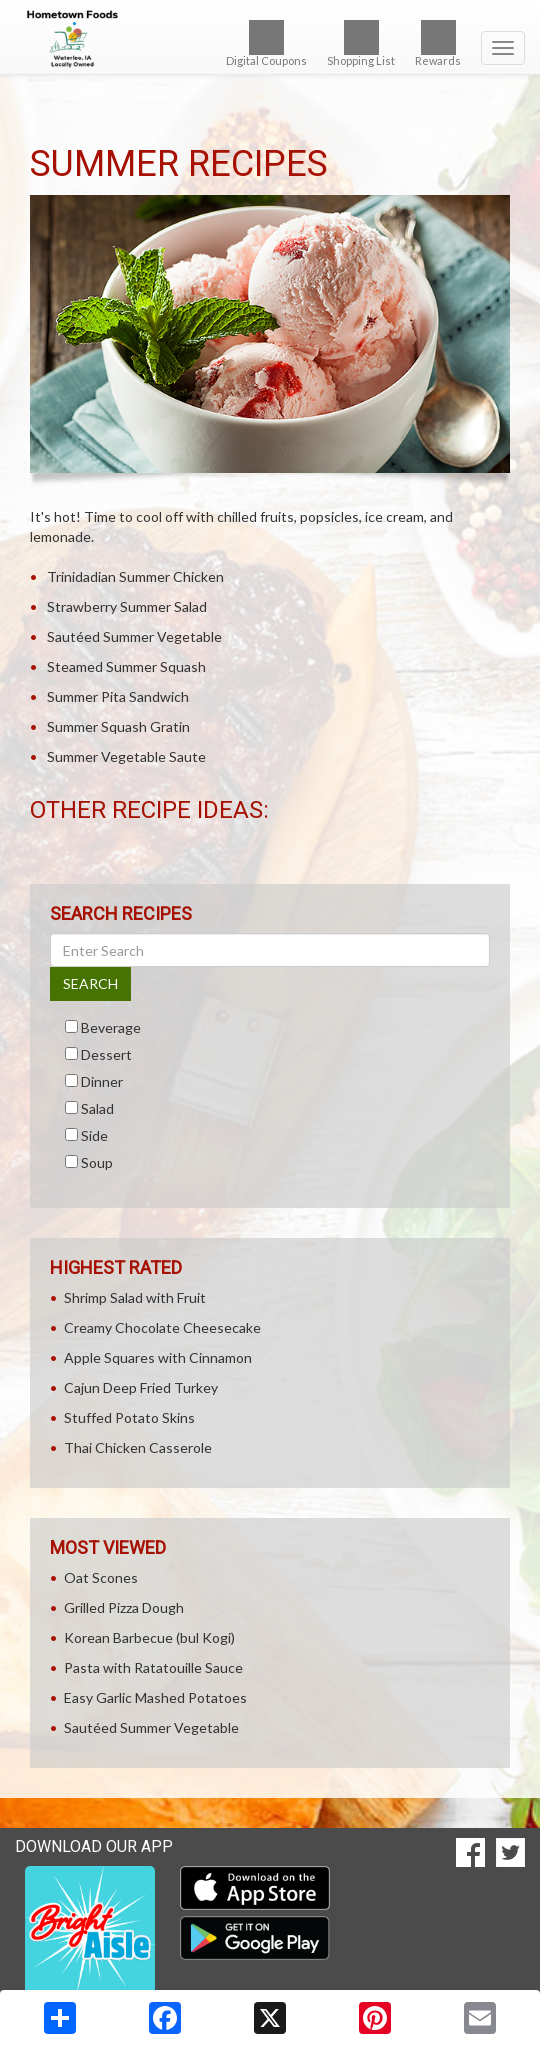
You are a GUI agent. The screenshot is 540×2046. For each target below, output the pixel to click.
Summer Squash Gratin (118, 726)
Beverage (111, 1027)
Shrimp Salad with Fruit (135, 1297)
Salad (97, 1108)
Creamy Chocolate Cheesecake (162, 1327)
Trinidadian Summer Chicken (135, 576)
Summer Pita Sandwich (118, 696)
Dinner (102, 1081)
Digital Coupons (266, 43)
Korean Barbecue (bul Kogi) (149, 1637)
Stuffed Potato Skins (129, 1417)
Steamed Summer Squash (126, 666)
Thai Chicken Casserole (138, 1447)
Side (94, 1135)
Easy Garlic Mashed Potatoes (155, 1697)
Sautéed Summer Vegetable (134, 636)
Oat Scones (101, 1577)
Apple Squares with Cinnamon (158, 1357)
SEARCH (90, 983)
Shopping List (361, 43)
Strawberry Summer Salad (127, 606)
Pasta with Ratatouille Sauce (153, 1667)
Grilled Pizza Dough (124, 1607)
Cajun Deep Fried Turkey (141, 1387)
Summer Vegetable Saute (126, 756)
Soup (97, 1162)
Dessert (106, 1054)
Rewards (438, 43)
